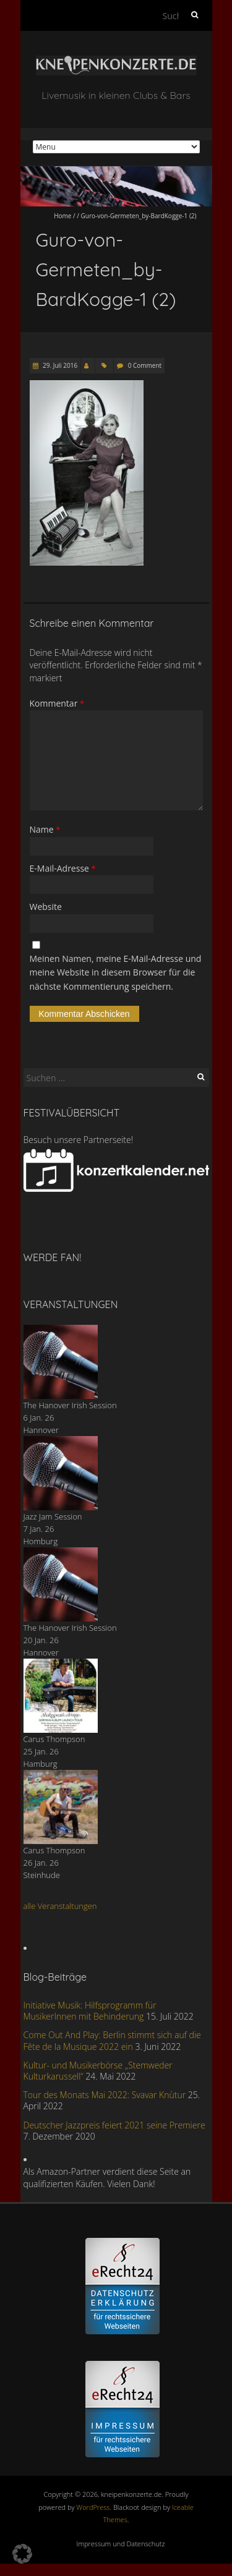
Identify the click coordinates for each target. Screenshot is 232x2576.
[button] (22, 2553)
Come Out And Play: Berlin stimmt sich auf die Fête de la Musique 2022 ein (112, 2040)
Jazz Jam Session (53, 1516)
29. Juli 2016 (59, 365)
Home (62, 215)
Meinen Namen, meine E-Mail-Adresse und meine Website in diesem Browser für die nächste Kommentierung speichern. (116, 972)
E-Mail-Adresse (63, 868)
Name (45, 829)
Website (46, 906)
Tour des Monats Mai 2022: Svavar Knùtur (105, 2095)
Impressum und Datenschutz (121, 2543)
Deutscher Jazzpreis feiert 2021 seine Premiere (114, 2125)
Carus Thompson (54, 1739)
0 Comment (144, 365)
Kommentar (57, 703)
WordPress (93, 2507)
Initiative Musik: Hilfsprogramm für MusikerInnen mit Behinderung (90, 2010)
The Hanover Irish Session (70, 1405)
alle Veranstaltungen (60, 1905)
